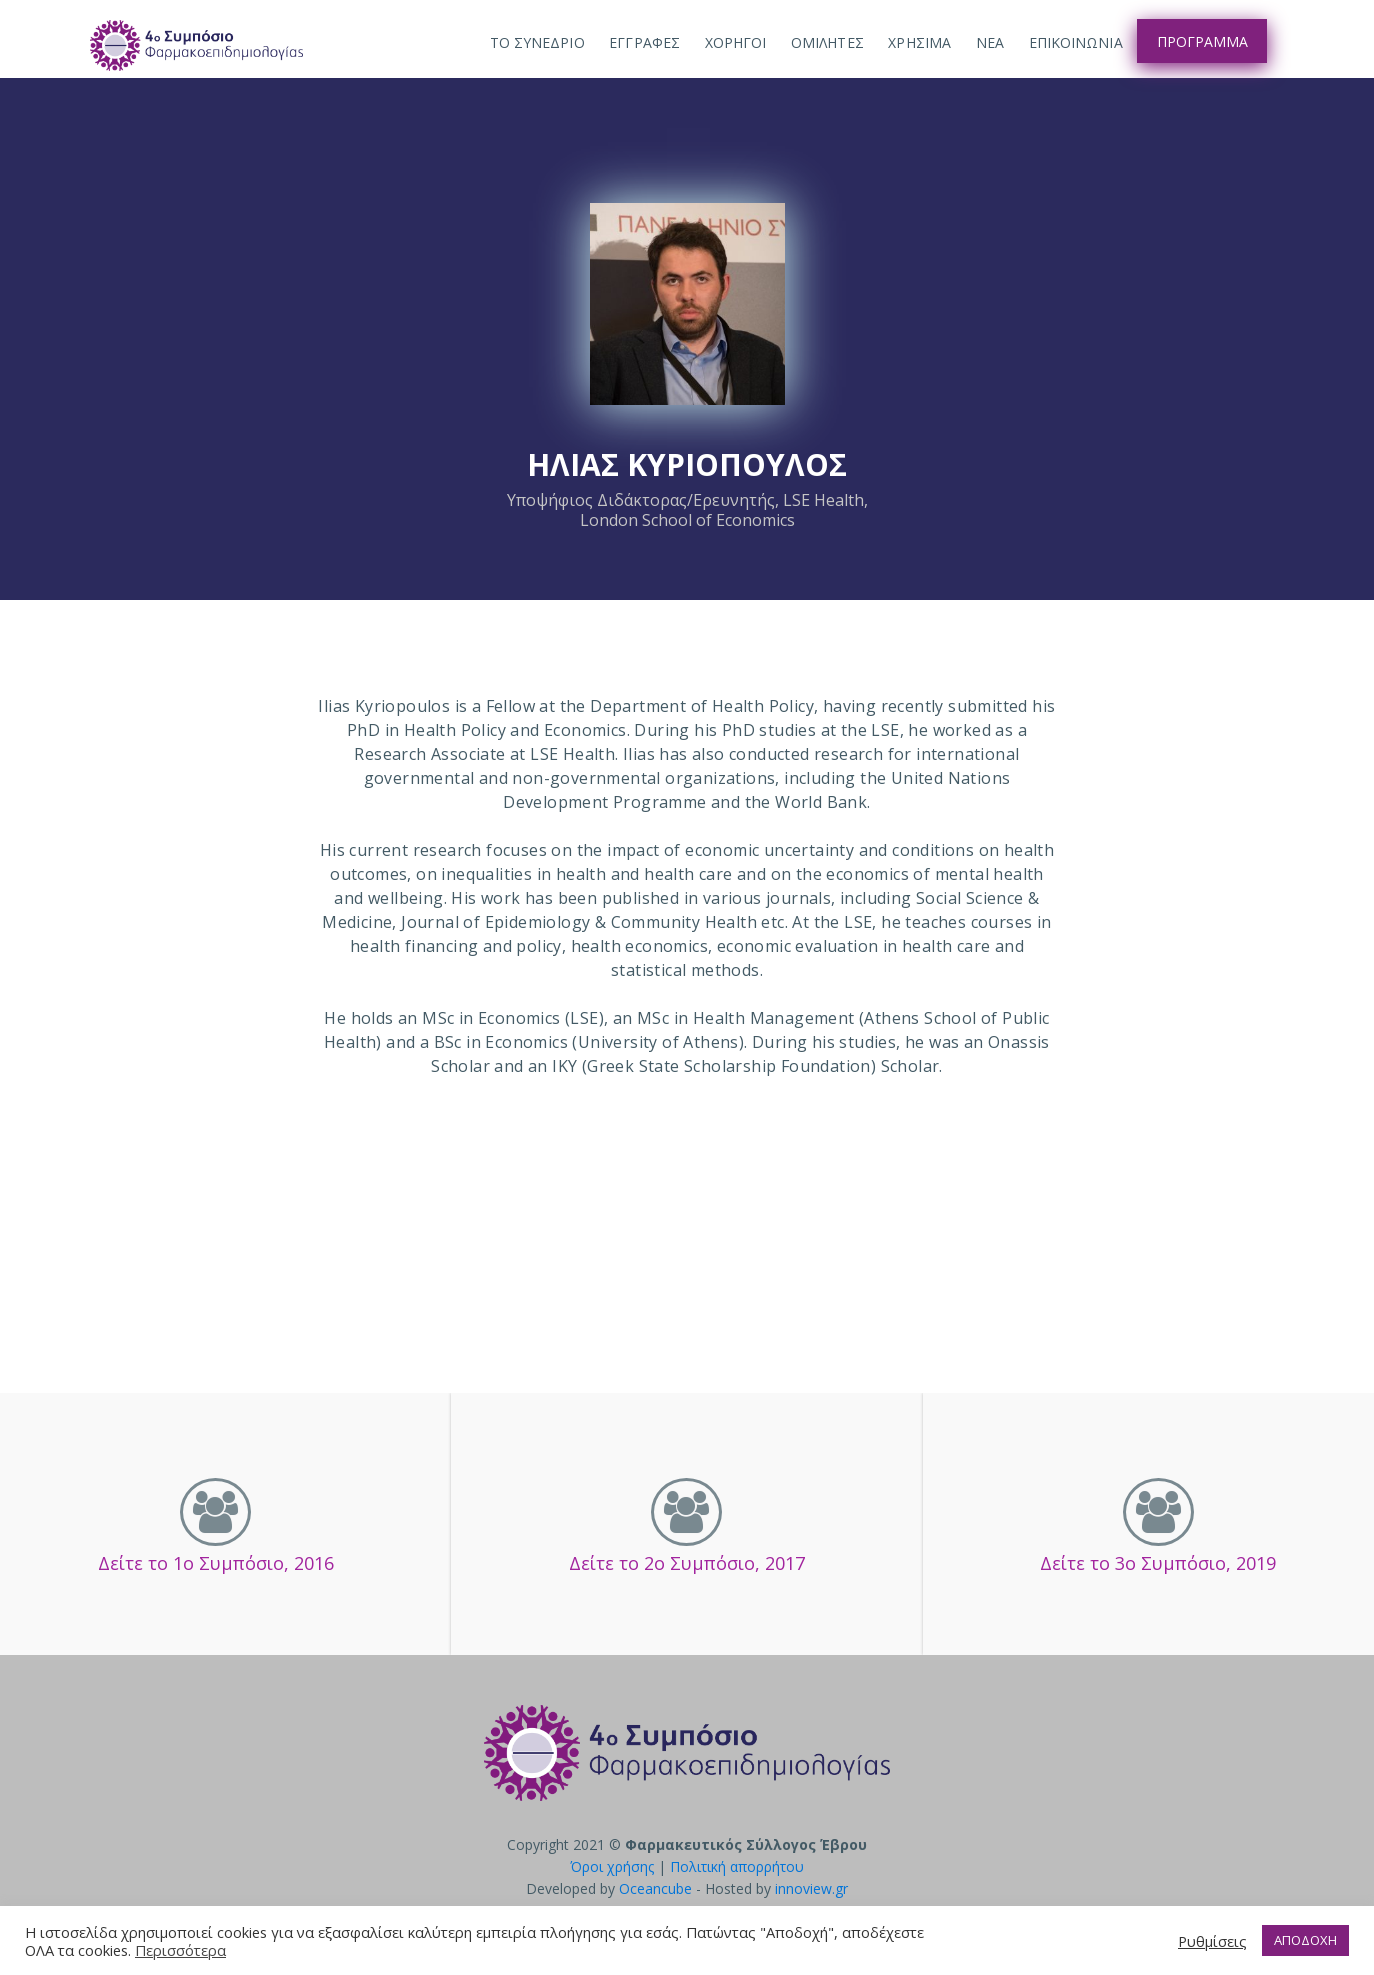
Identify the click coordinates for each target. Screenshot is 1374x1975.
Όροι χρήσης (612, 1866)
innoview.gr (811, 1888)
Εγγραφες (644, 42)
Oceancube (655, 1888)
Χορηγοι (736, 42)
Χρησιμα (919, 42)
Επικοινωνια (1076, 42)
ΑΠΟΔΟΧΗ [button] (1305, 1940)
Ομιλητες (827, 42)
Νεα (990, 42)
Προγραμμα (1202, 41)
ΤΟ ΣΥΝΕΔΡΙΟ (537, 42)
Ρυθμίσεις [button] (1212, 1941)
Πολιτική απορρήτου (737, 1866)
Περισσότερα (180, 1950)
